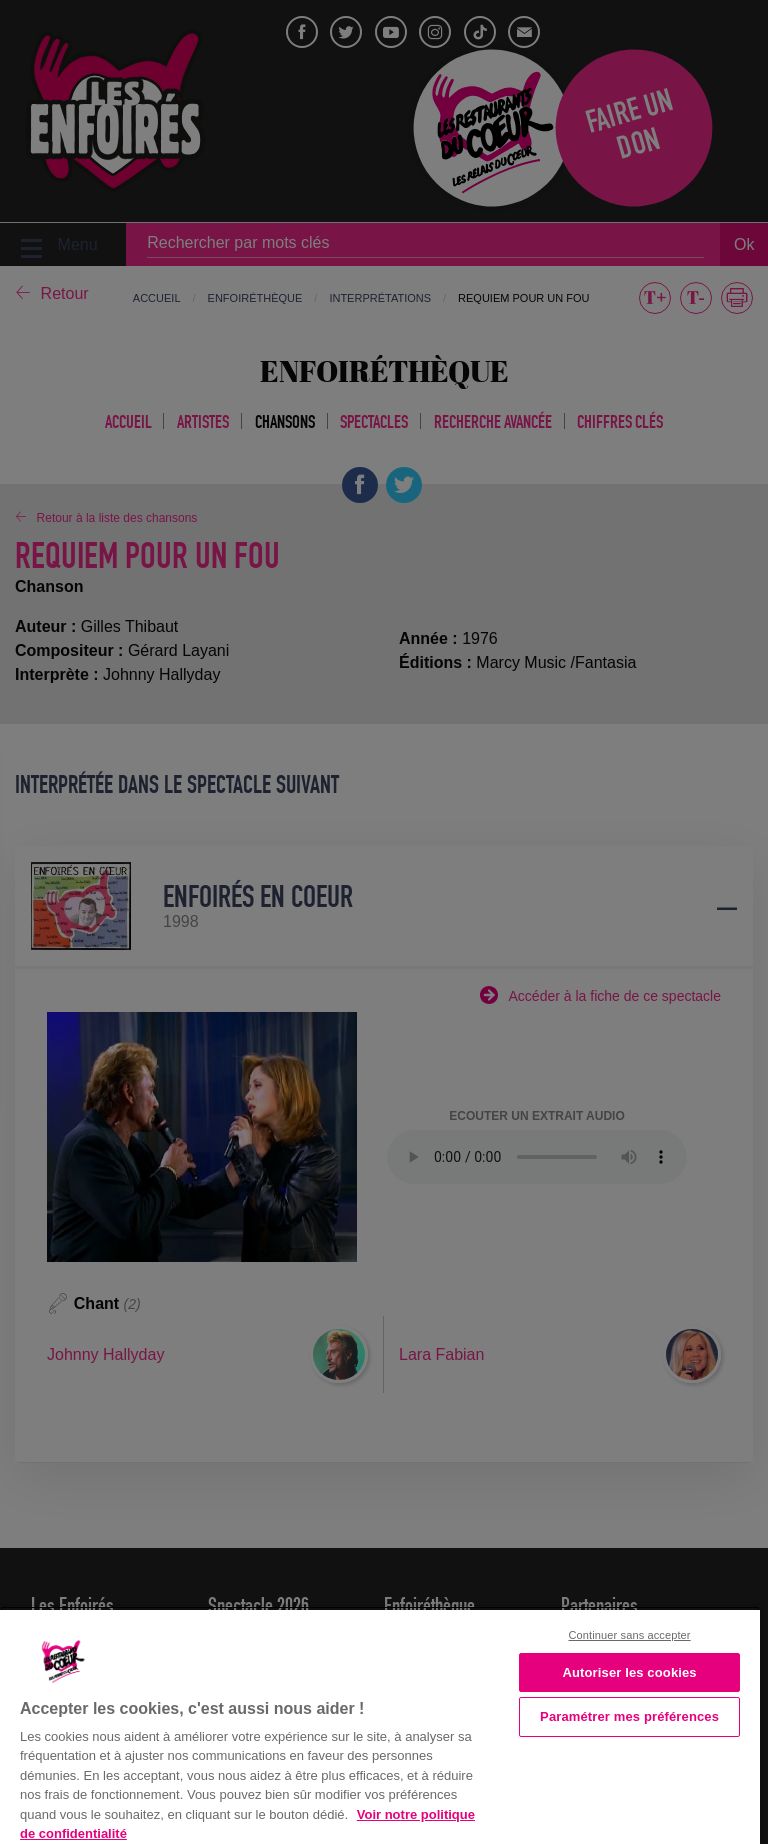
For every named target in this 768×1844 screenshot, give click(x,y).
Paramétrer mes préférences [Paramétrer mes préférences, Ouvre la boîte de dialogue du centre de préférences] (629, 1716)
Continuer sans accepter (630, 1635)
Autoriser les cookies (629, 1672)
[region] (380, 1725)
